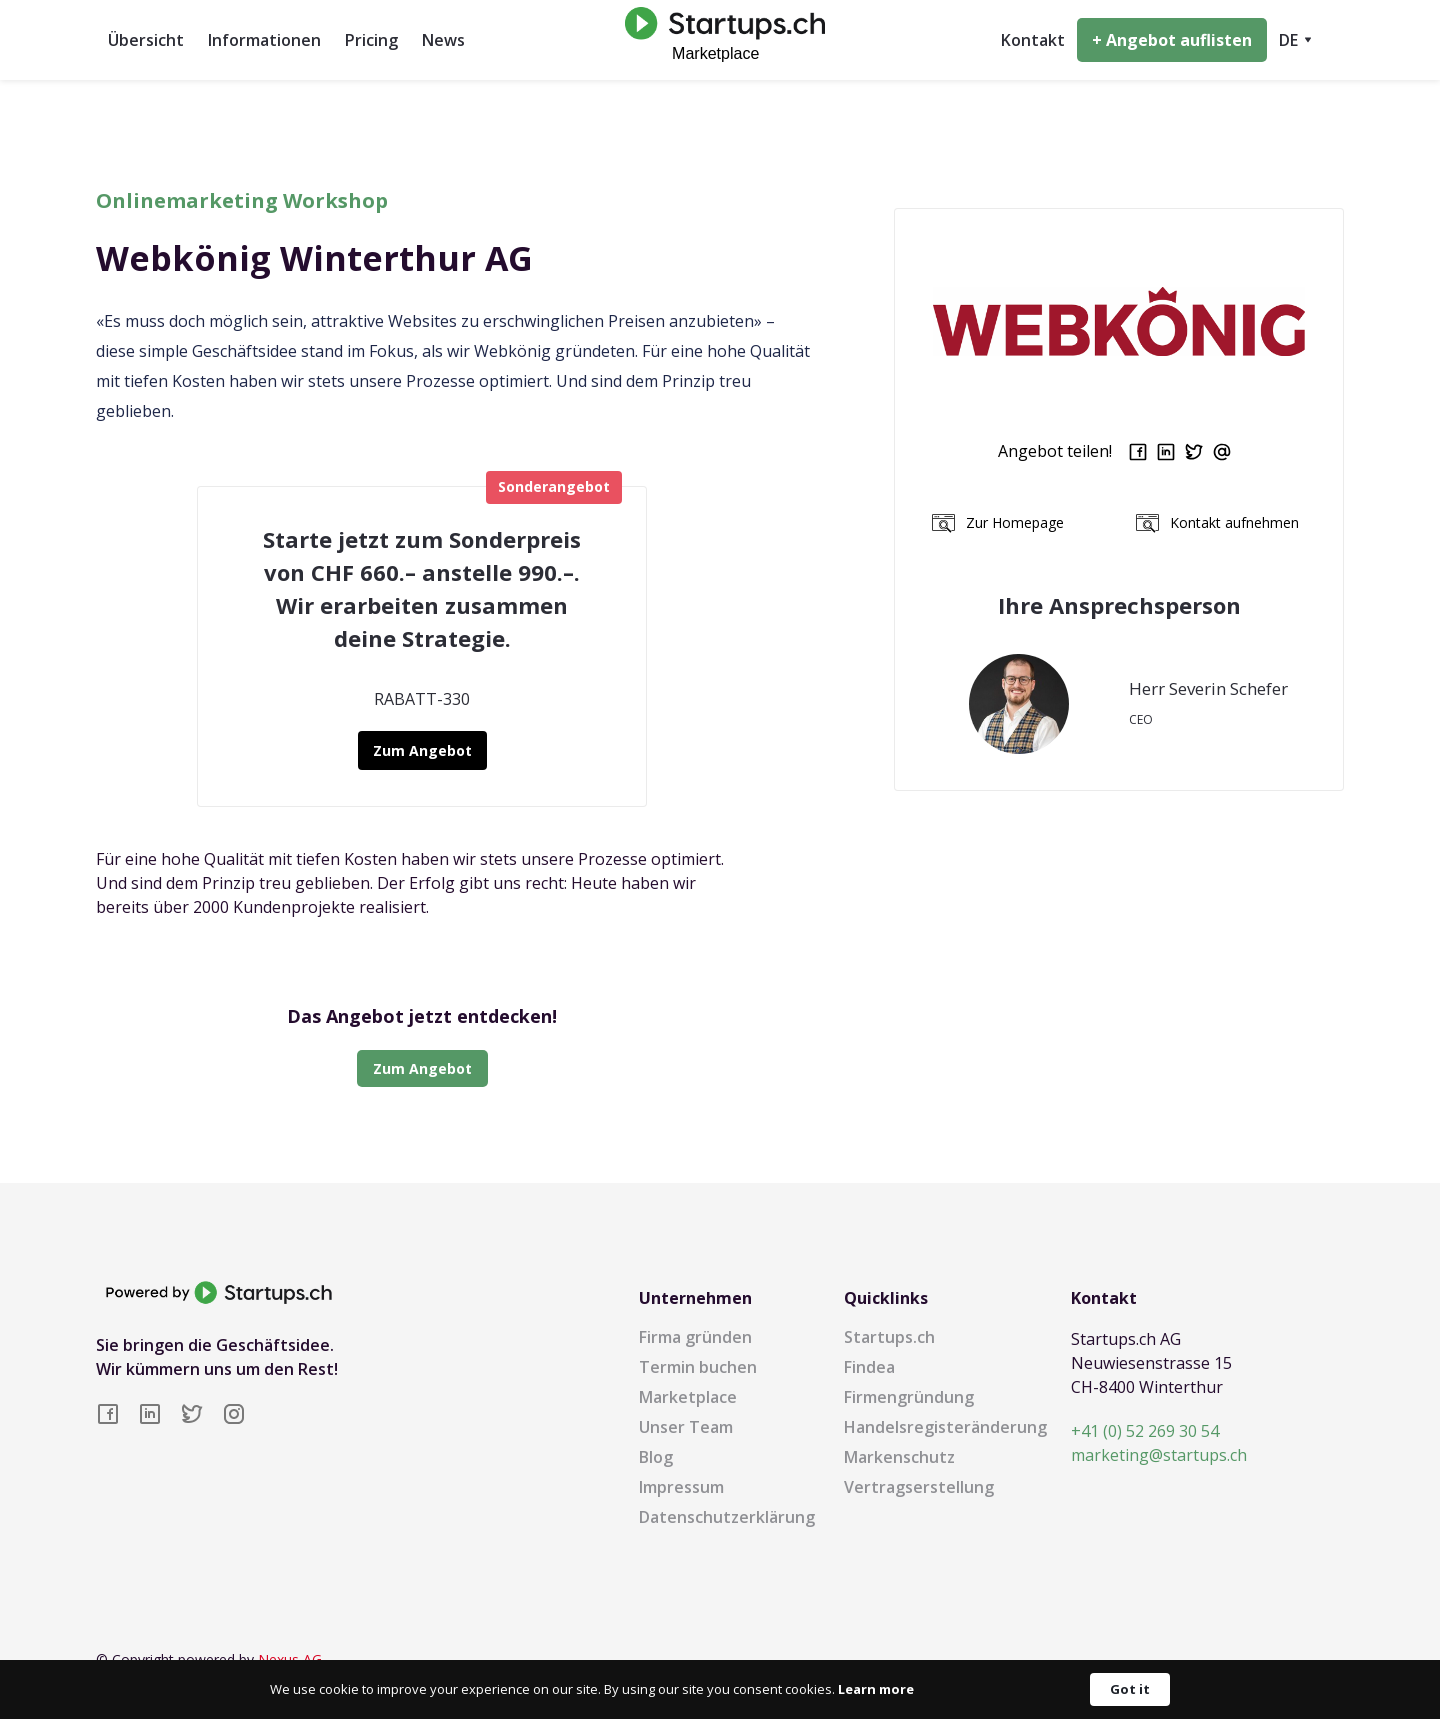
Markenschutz (899, 1457)
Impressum (681, 1487)
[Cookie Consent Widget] (720, 1689)
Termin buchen (698, 1367)
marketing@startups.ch (1159, 1455)
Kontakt (1033, 40)
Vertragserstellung (919, 1487)
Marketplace (688, 1397)
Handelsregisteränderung (945, 1427)
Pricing (371, 40)
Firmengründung (909, 1397)
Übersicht (146, 40)
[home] (720, 39)
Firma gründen (695, 1337)
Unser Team (686, 1427)
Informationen (264, 40)
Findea (869, 1367)
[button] (1295, 40)
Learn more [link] (876, 1689)
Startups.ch (889, 1337)
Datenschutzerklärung (727, 1517)
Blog (656, 1457)
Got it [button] (1130, 1689)
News (443, 40)
